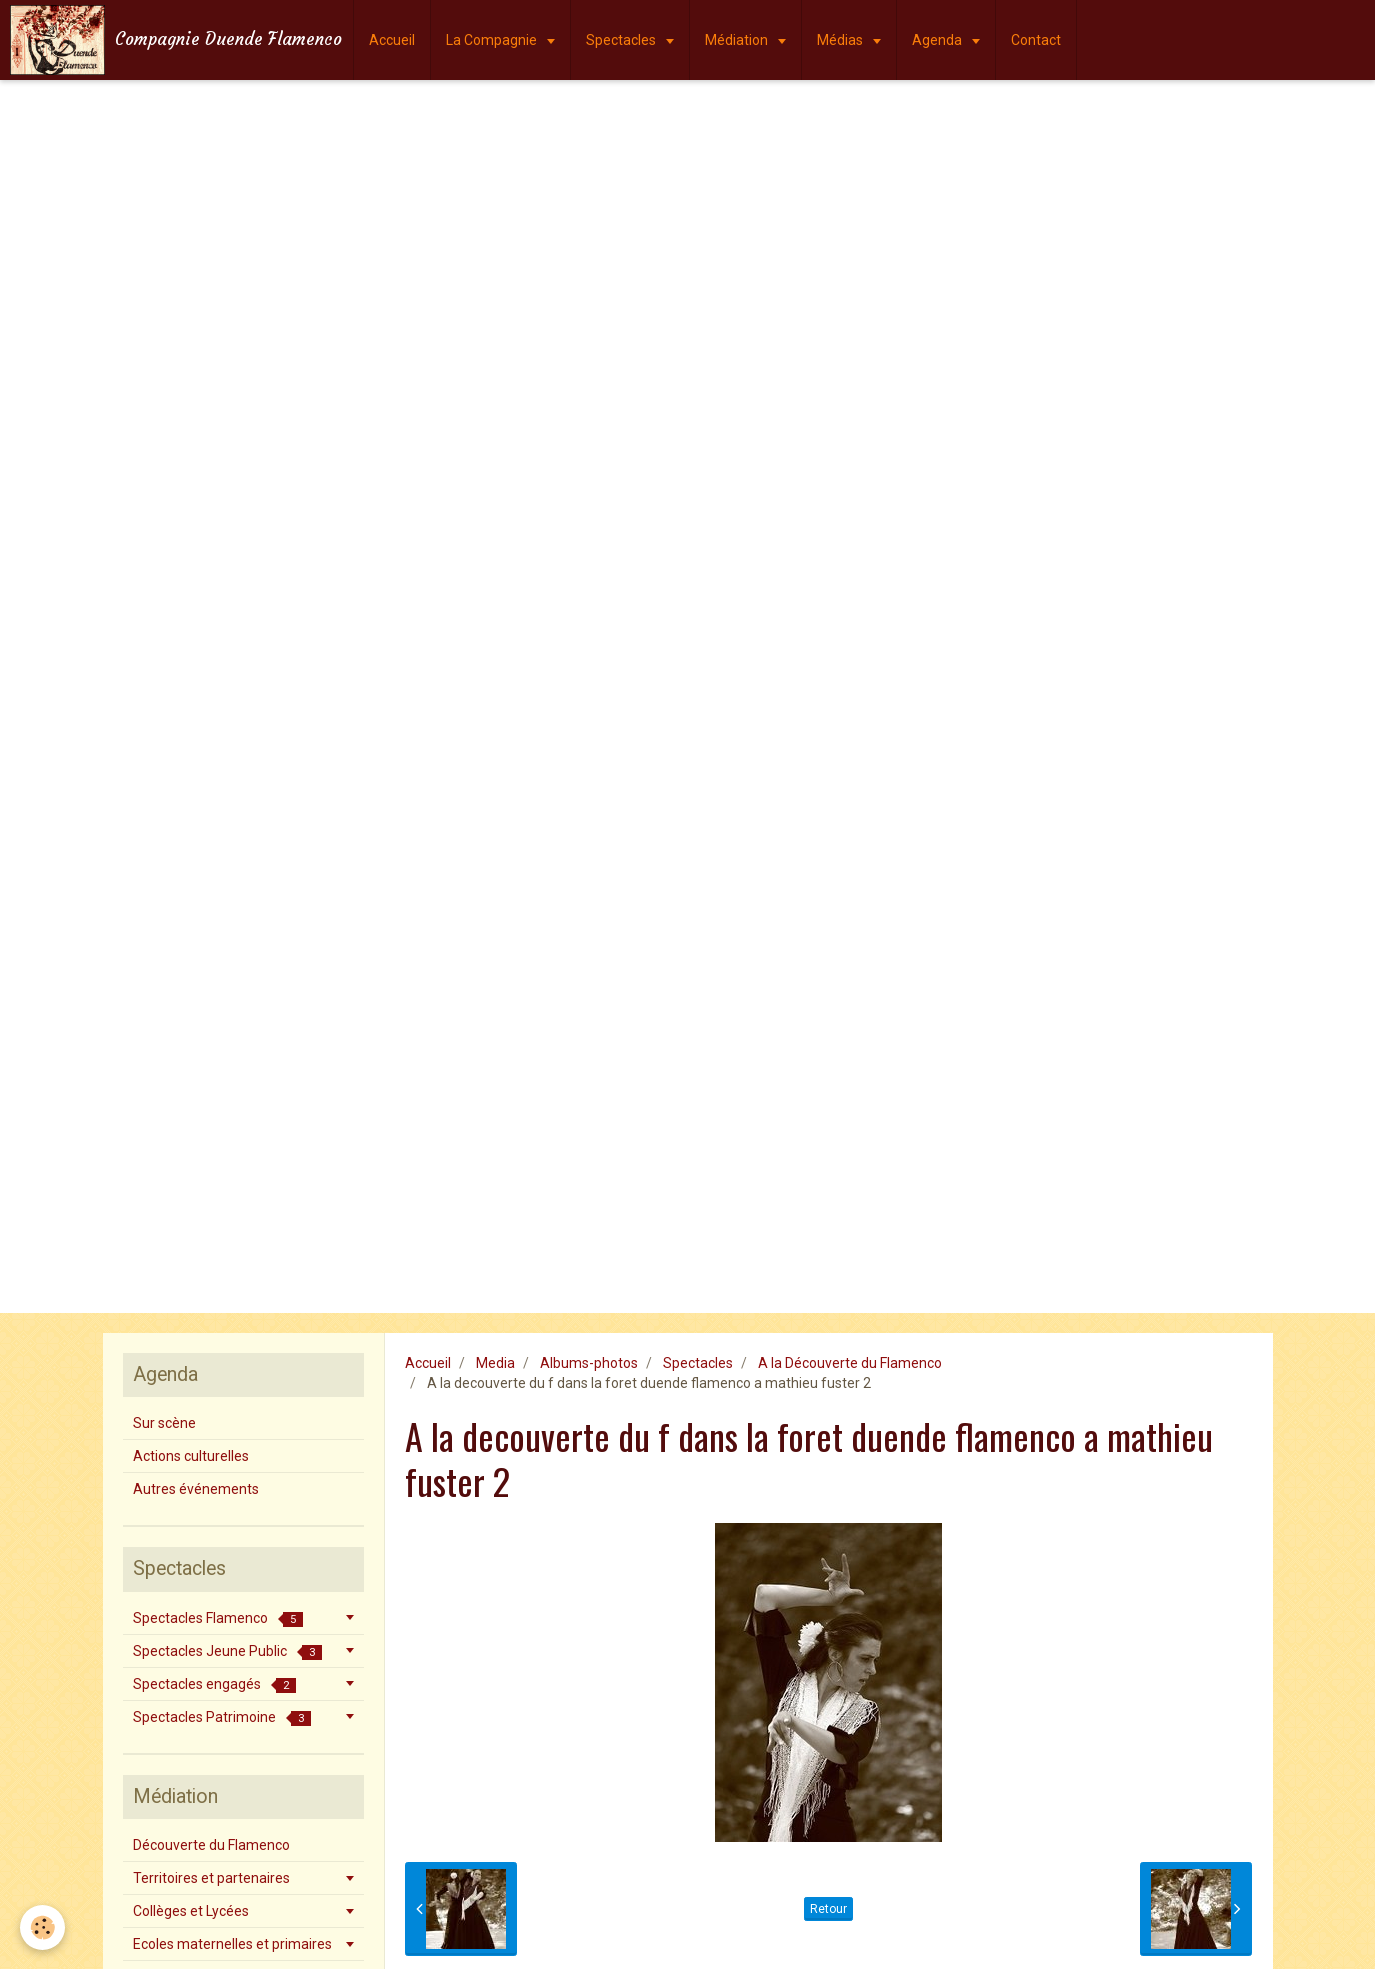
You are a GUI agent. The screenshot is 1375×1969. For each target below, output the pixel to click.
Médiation (738, 40)
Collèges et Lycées (191, 1911)
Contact (1036, 40)
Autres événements (196, 1489)
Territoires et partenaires (211, 1878)
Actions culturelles (191, 1456)
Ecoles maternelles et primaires (232, 1944)
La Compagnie (493, 40)
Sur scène (164, 1423)
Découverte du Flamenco (211, 1845)
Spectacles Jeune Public (227, 1651)
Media (495, 1363)
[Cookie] (42, 1927)
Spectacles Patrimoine (222, 1717)
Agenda (938, 40)
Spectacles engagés (214, 1684)
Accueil (392, 40)
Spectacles (622, 40)
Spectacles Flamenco (218, 1618)
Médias (841, 40)
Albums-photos (589, 1363)
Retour (828, 1909)
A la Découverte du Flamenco (850, 1363)
